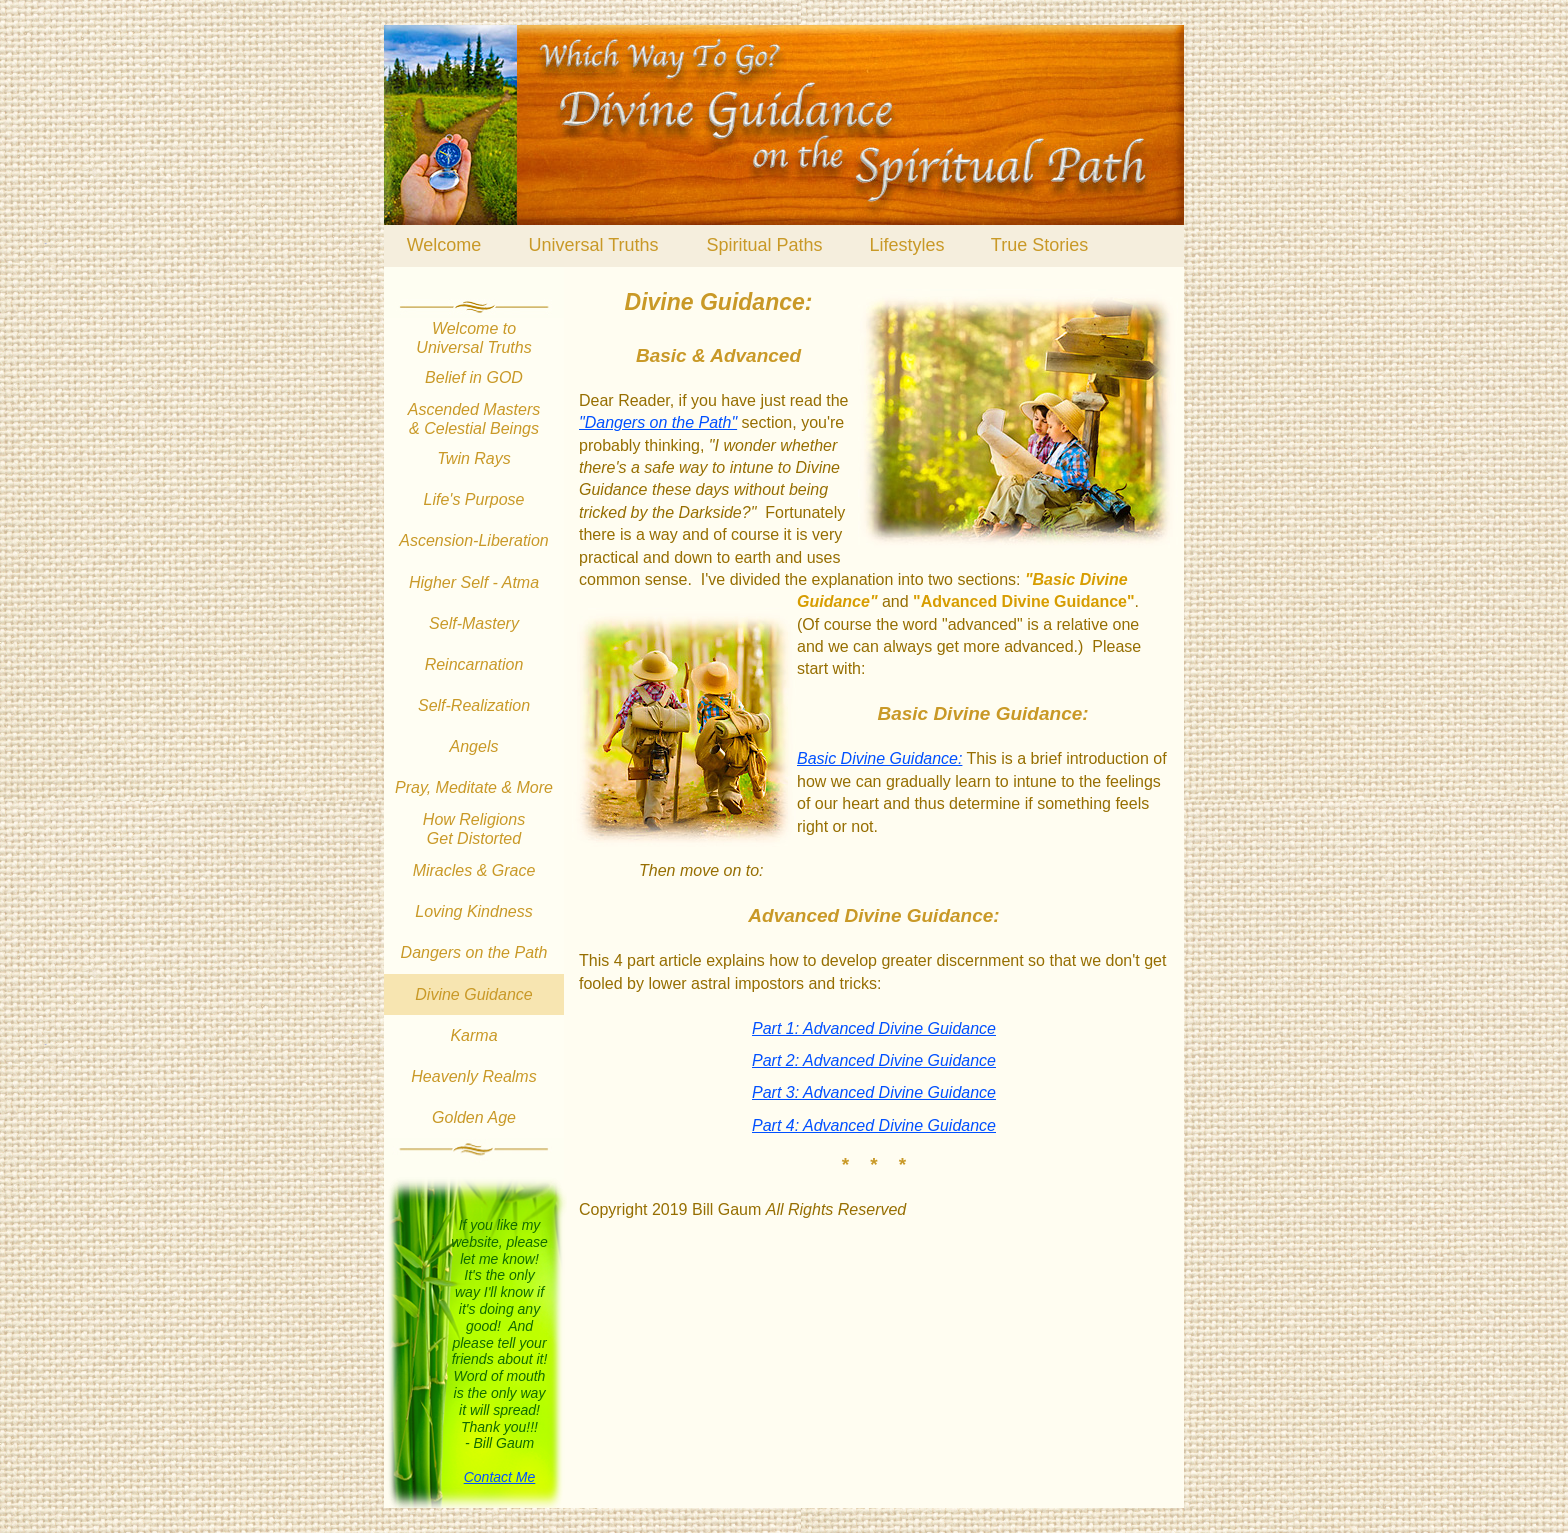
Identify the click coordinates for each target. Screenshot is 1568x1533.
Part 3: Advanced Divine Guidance (874, 1092)
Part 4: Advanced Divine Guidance (874, 1125)
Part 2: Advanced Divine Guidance (874, 1060)
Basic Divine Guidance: (879, 758)
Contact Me (500, 1477)
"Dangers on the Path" (658, 422)
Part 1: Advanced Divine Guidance (874, 1028)
